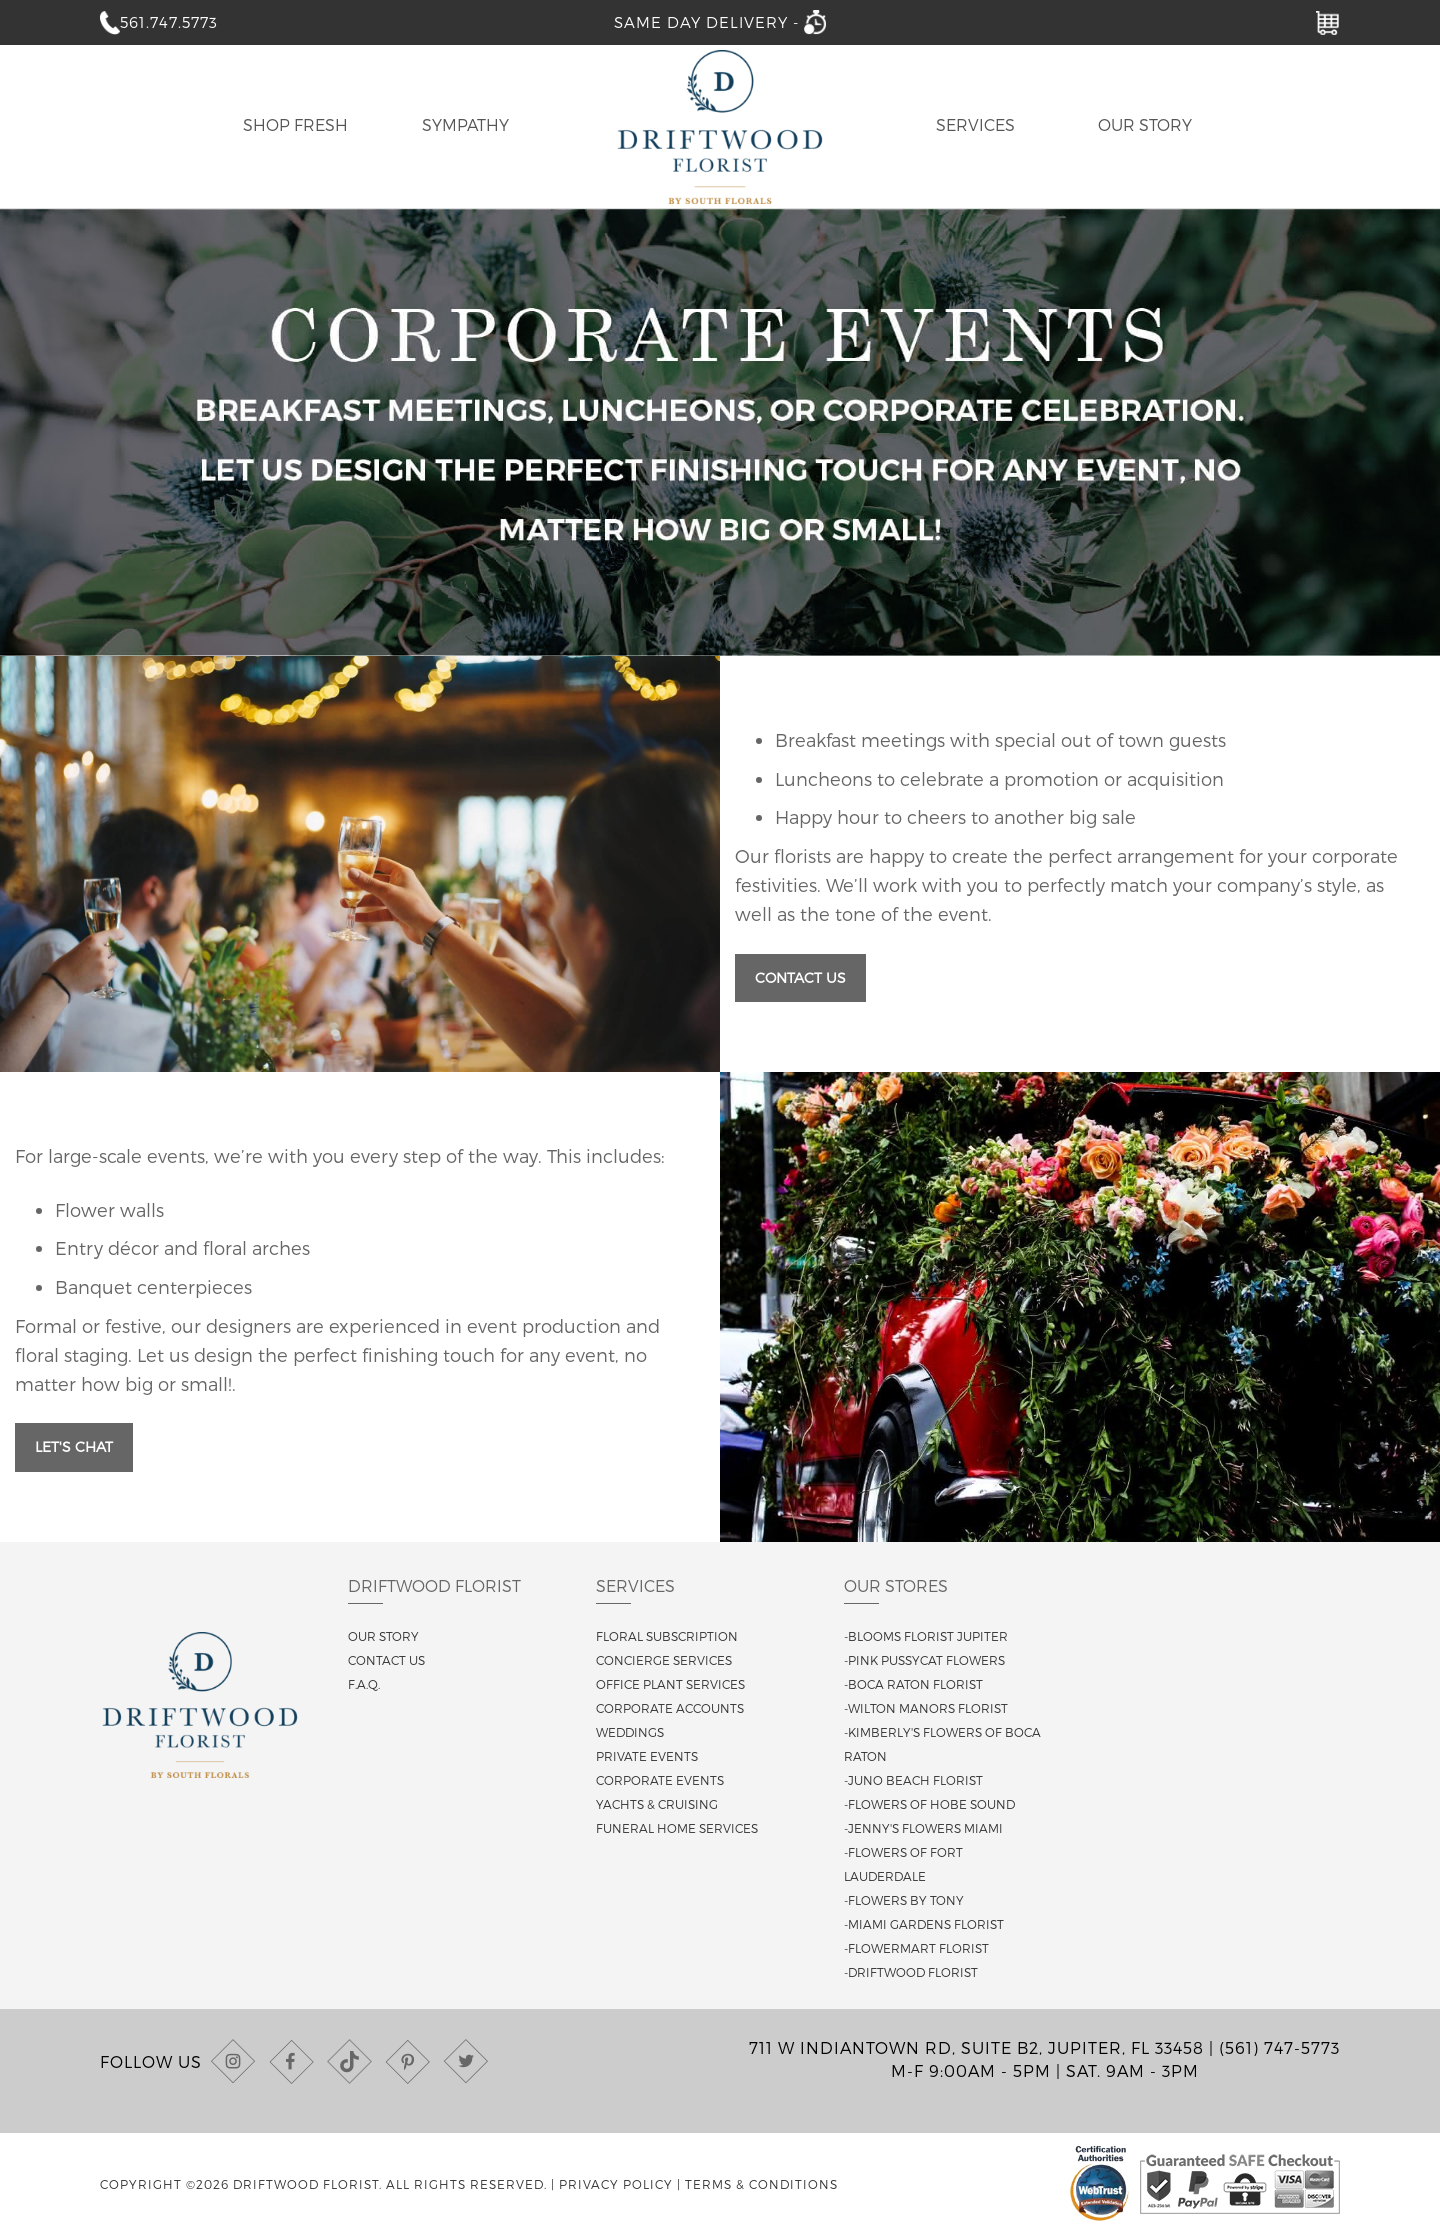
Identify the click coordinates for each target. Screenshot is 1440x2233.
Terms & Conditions (761, 2184)
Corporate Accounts (670, 1708)
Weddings (630, 1732)
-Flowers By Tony (904, 1900)
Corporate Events (660, 1780)
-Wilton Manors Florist (926, 1708)
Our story (383, 1636)
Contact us (386, 1660)
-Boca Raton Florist (913, 1684)
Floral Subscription (667, 1636)
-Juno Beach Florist (913, 1780)
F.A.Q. (364, 1684)
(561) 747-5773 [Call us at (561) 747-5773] (1279, 2047)
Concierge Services (664, 1660)
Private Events (647, 1756)
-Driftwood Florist (911, 1972)
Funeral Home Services (677, 1828)
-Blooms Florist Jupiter (926, 1636)
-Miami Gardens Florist (924, 1924)
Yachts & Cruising (657, 1804)
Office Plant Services (670, 1684)
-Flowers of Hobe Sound (929, 1804)
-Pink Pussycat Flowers (924, 1660)
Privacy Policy (616, 2184)
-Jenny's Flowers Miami (923, 1828)
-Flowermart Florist (916, 1948)
